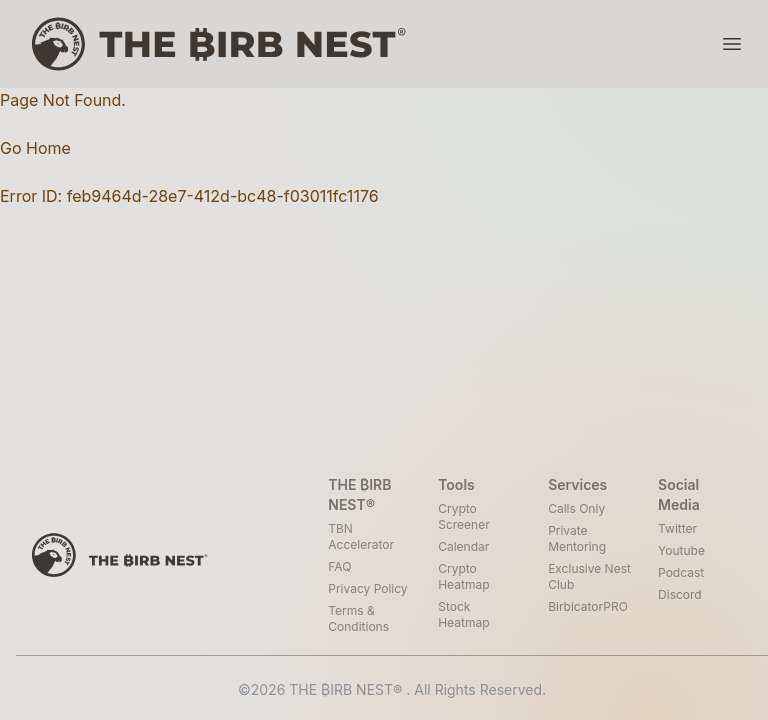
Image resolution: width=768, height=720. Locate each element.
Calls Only (576, 508)
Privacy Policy (367, 588)
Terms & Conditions (358, 618)
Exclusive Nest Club (589, 576)
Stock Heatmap (463, 614)
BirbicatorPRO (588, 606)
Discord (680, 594)
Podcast (681, 572)
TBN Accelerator (361, 536)
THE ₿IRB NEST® (347, 689)
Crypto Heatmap (463, 576)
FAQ (339, 566)
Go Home (35, 148)
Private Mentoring (577, 538)
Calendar (463, 546)
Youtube (681, 550)
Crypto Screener (463, 516)
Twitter (677, 528)
